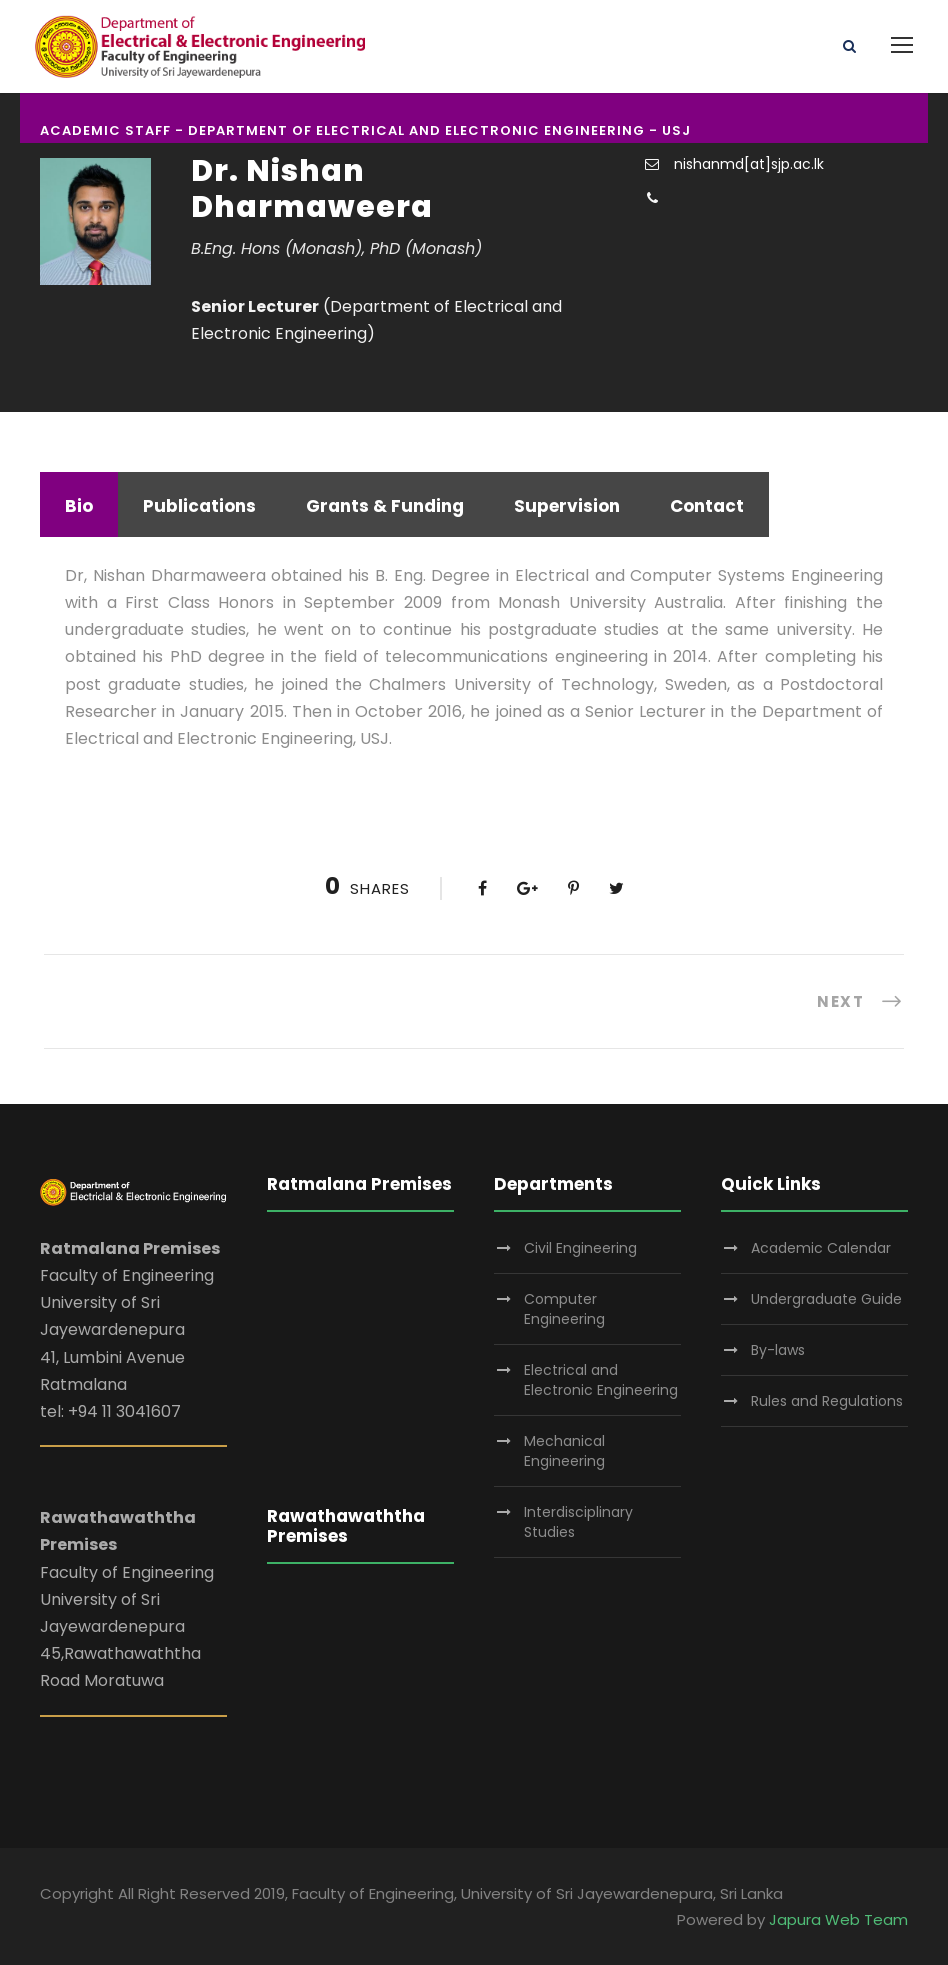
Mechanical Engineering (564, 1451)
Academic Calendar (821, 1248)
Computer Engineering (564, 1309)
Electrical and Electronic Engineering (601, 1380)
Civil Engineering (580, 1248)
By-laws (778, 1350)
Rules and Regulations (827, 1401)
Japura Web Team (838, 1919)
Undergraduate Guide (826, 1299)
